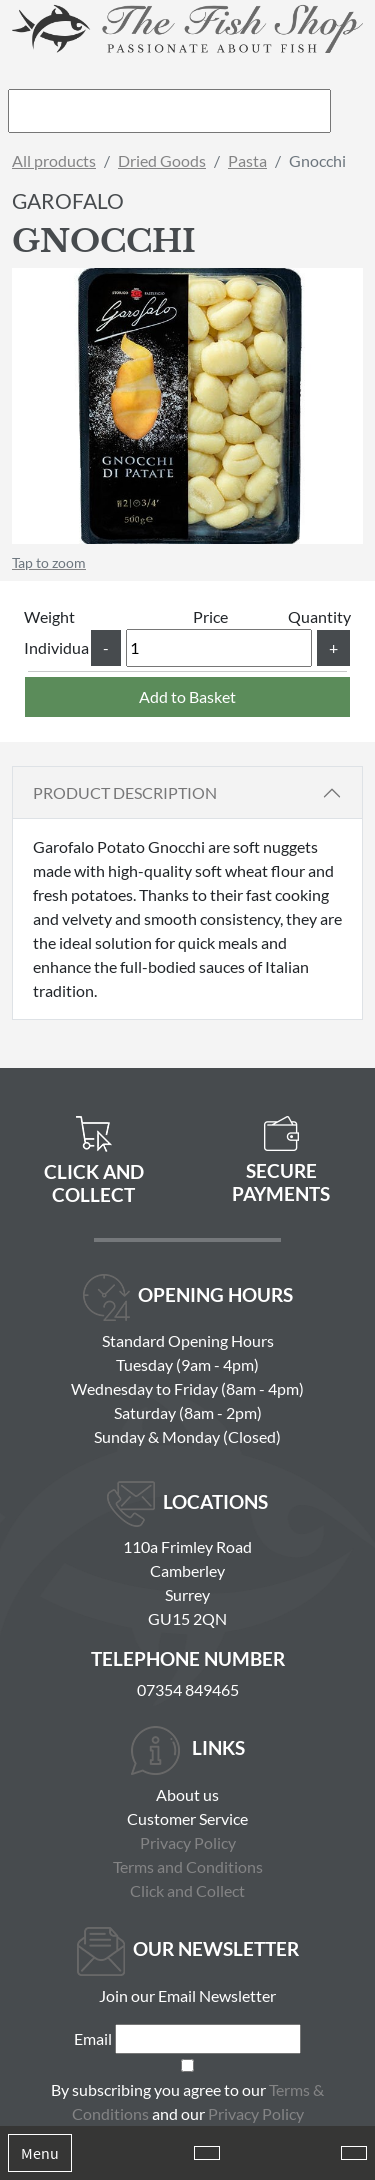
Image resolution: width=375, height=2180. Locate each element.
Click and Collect (187, 1890)
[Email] (208, 2039)
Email (93, 2038)
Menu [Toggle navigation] (40, 2153)
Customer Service (187, 1818)
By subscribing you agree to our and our (187, 2101)
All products (54, 160)
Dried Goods (162, 160)
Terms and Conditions (188, 1866)
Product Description (125, 792)
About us (187, 1794)
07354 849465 (188, 1689)
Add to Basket (187, 696)
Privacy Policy (188, 1842)
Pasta (247, 160)
